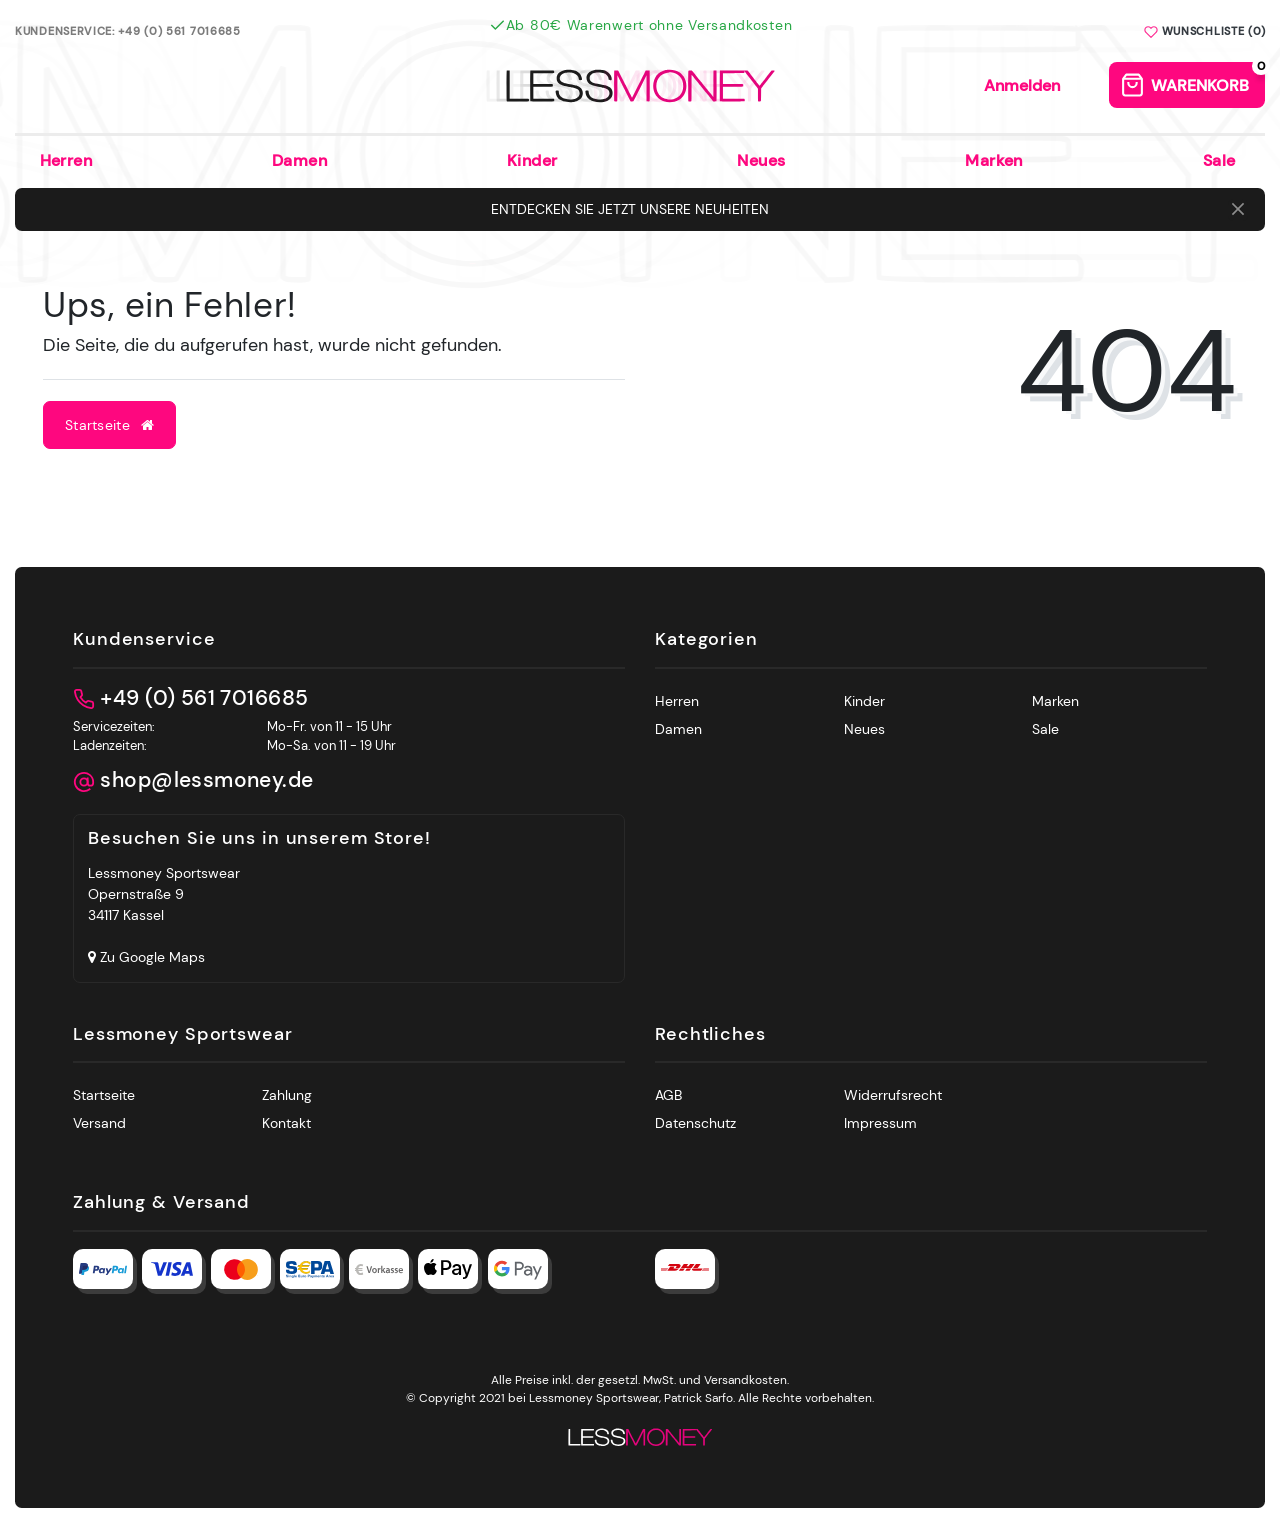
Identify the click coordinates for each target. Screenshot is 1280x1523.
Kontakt (286, 1123)
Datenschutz (695, 1123)
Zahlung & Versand (161, 1203)
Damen (299, 160)
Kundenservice (144, 640)
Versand (99, 1123)
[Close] (1238, 210)
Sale (1219, 160)
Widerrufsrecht (893, 1095)
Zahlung (287, 1095)
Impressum (880, 1123)
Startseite (104, 1095)
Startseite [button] (109, 425)
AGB (668, 1095)
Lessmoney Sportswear (183, 1035)
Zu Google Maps (146, 957)
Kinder (532, 160)
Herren (66, 160)
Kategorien (706, 640)
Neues (761, 160)
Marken (994, 160)
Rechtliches (710, 1035)
